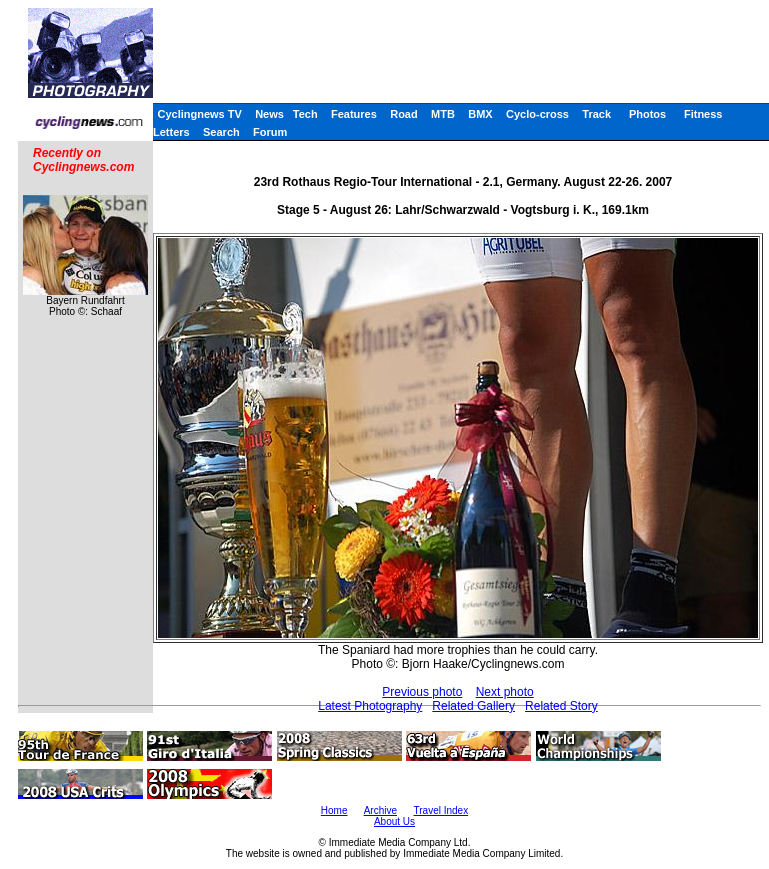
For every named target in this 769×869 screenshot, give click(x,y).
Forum (270, 132)
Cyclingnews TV (199, 114)
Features (354, 114)
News (269, 114)
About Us (394, 821)
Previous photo (422, 692)
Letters (171, 132)
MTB (443, 114)
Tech (305, 114)
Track (596, 114)
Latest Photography (370, 706)
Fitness (703, 114)
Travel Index (441, 810)
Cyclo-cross (537, 114)
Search (221, 132)
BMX (480, 114)
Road (404, 114)
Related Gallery (473, 706)
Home (334, 810)
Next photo (505, 692)
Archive (380, 810)
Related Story (561, 706)
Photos (647, 114)
